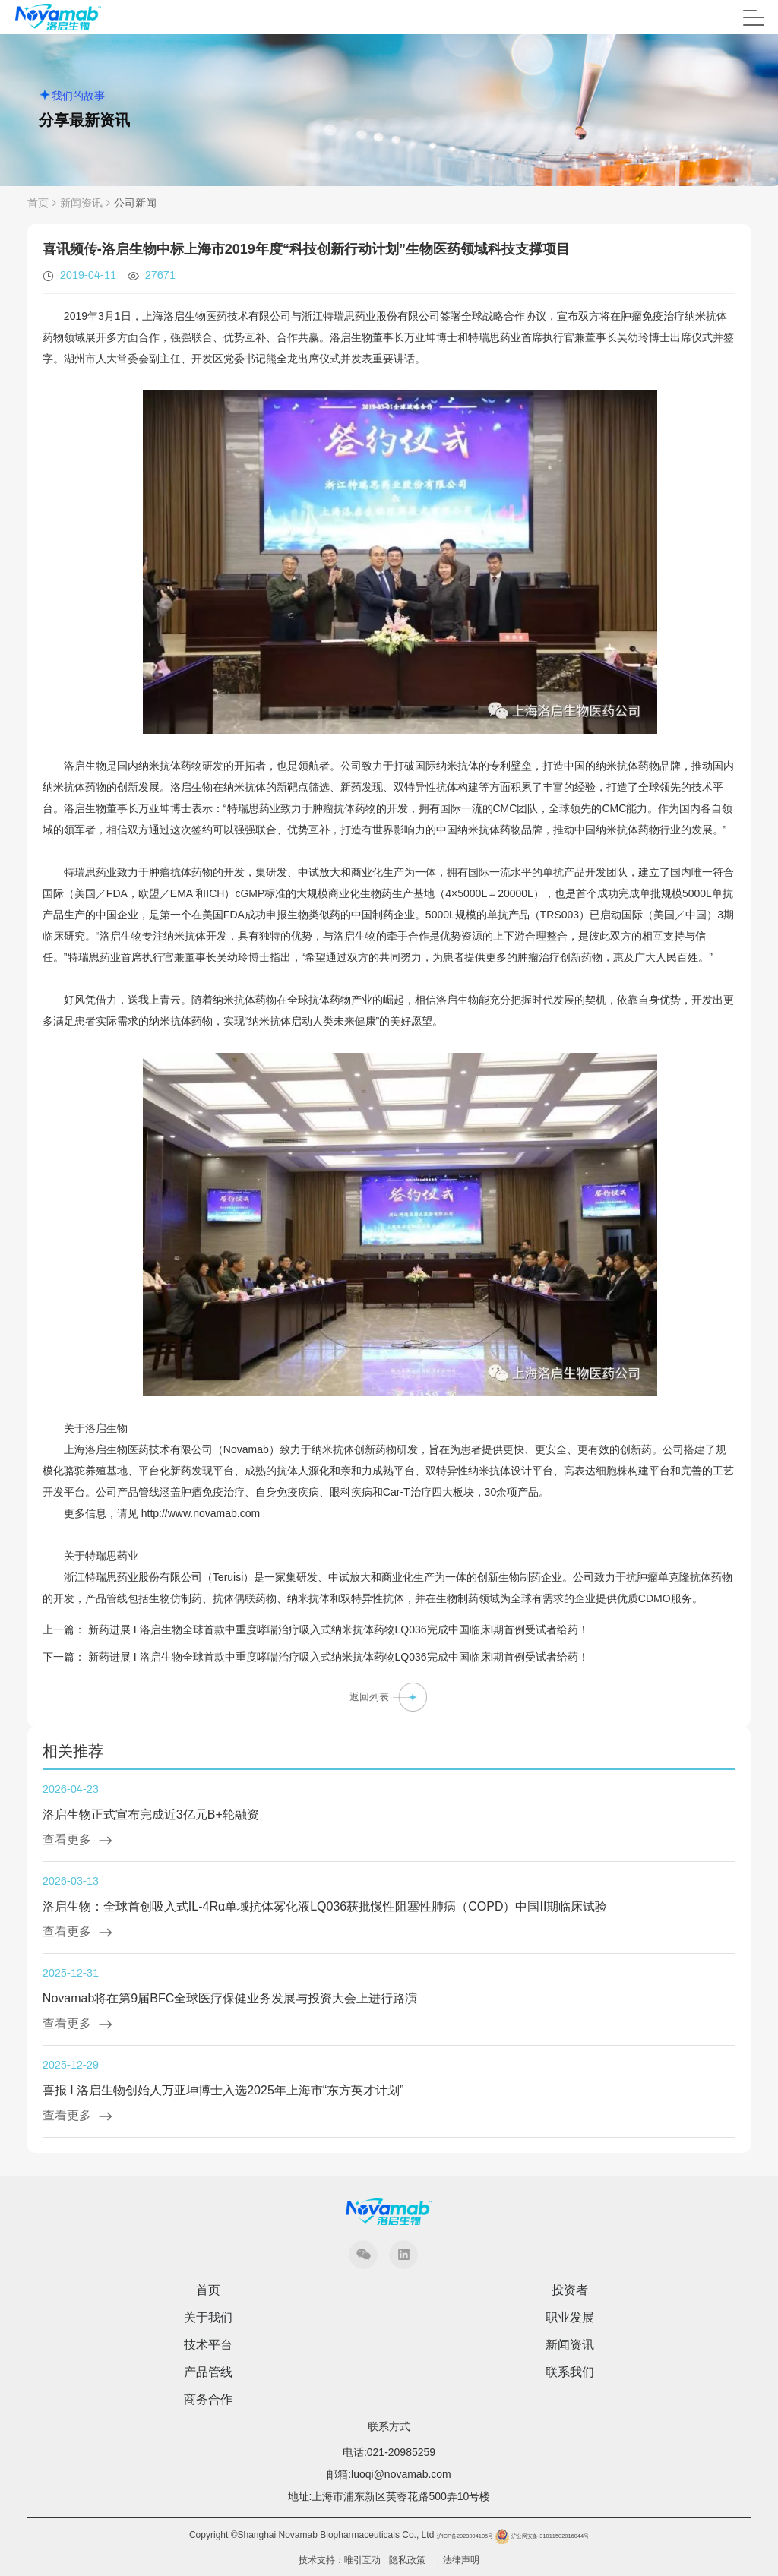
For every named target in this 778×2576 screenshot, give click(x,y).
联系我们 (570, 2372)
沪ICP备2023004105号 (465, 2536)
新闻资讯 (81, 203)
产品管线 (208, 2372)
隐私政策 (407, 2560)
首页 (38, 203)
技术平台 (208, 2345)
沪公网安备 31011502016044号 (541, 2536)
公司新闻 (135, 203)
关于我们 (208, 2318)
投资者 (570, 2290)
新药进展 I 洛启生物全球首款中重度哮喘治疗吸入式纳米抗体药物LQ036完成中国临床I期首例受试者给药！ (339, 1629)
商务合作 (208, 2400)
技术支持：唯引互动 (340, 2560)
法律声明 (461, 2560)
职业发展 (570, 2318)
